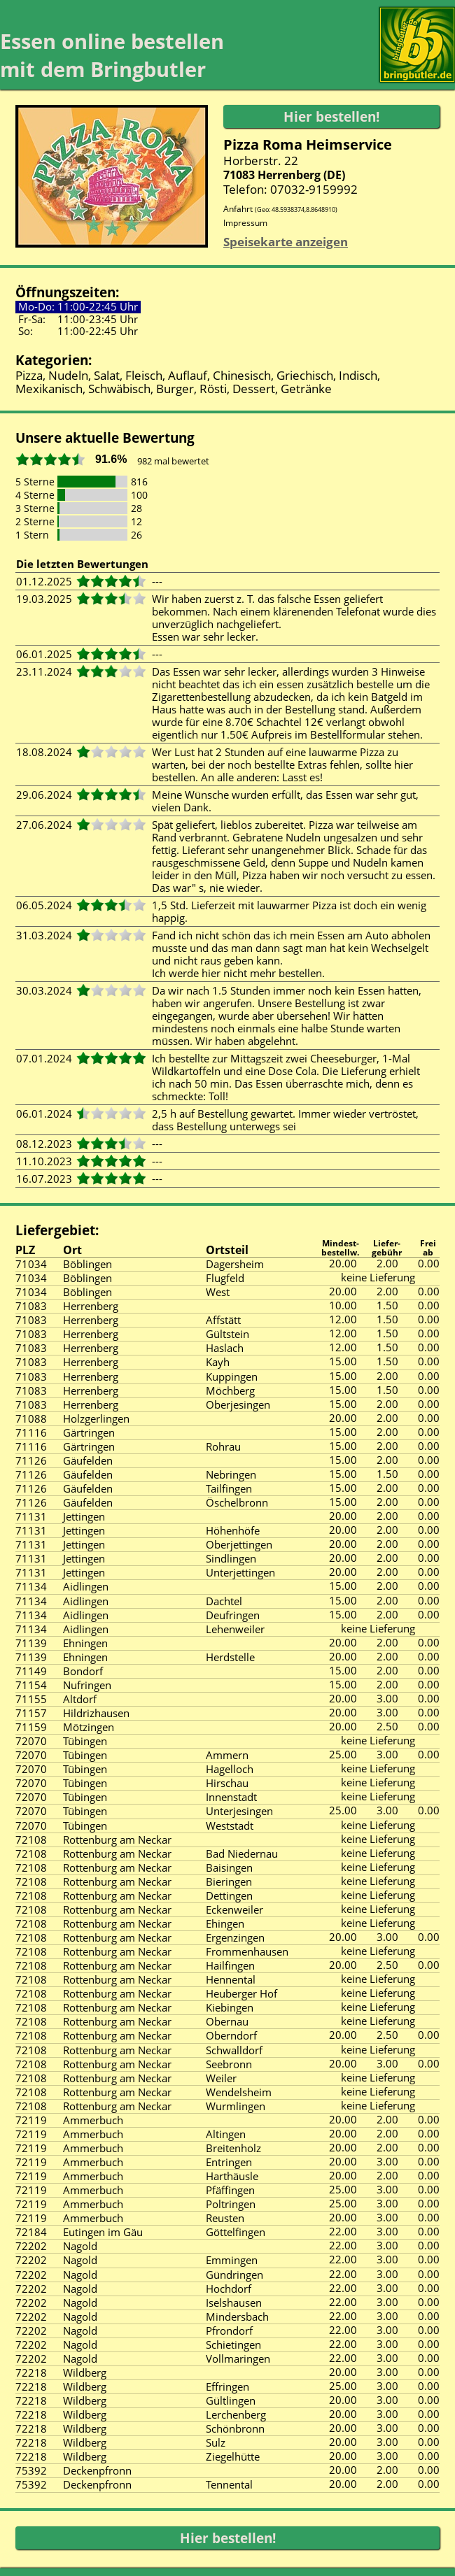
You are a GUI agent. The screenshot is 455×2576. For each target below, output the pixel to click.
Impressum (245, 223)
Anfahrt (280, 209)
